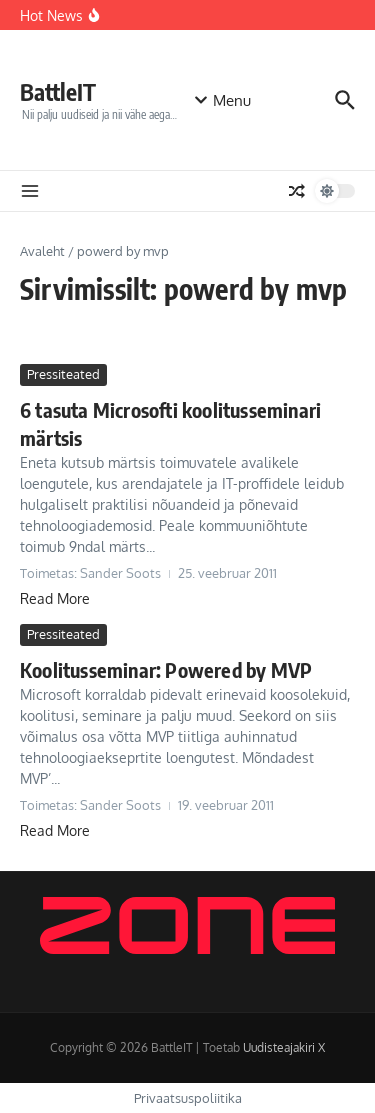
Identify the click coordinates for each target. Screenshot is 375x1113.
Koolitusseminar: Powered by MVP (166, 669)
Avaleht (42, 251)
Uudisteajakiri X (284, 1047)
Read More (55, 598)
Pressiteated (63, 374)
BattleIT (58, 91)
